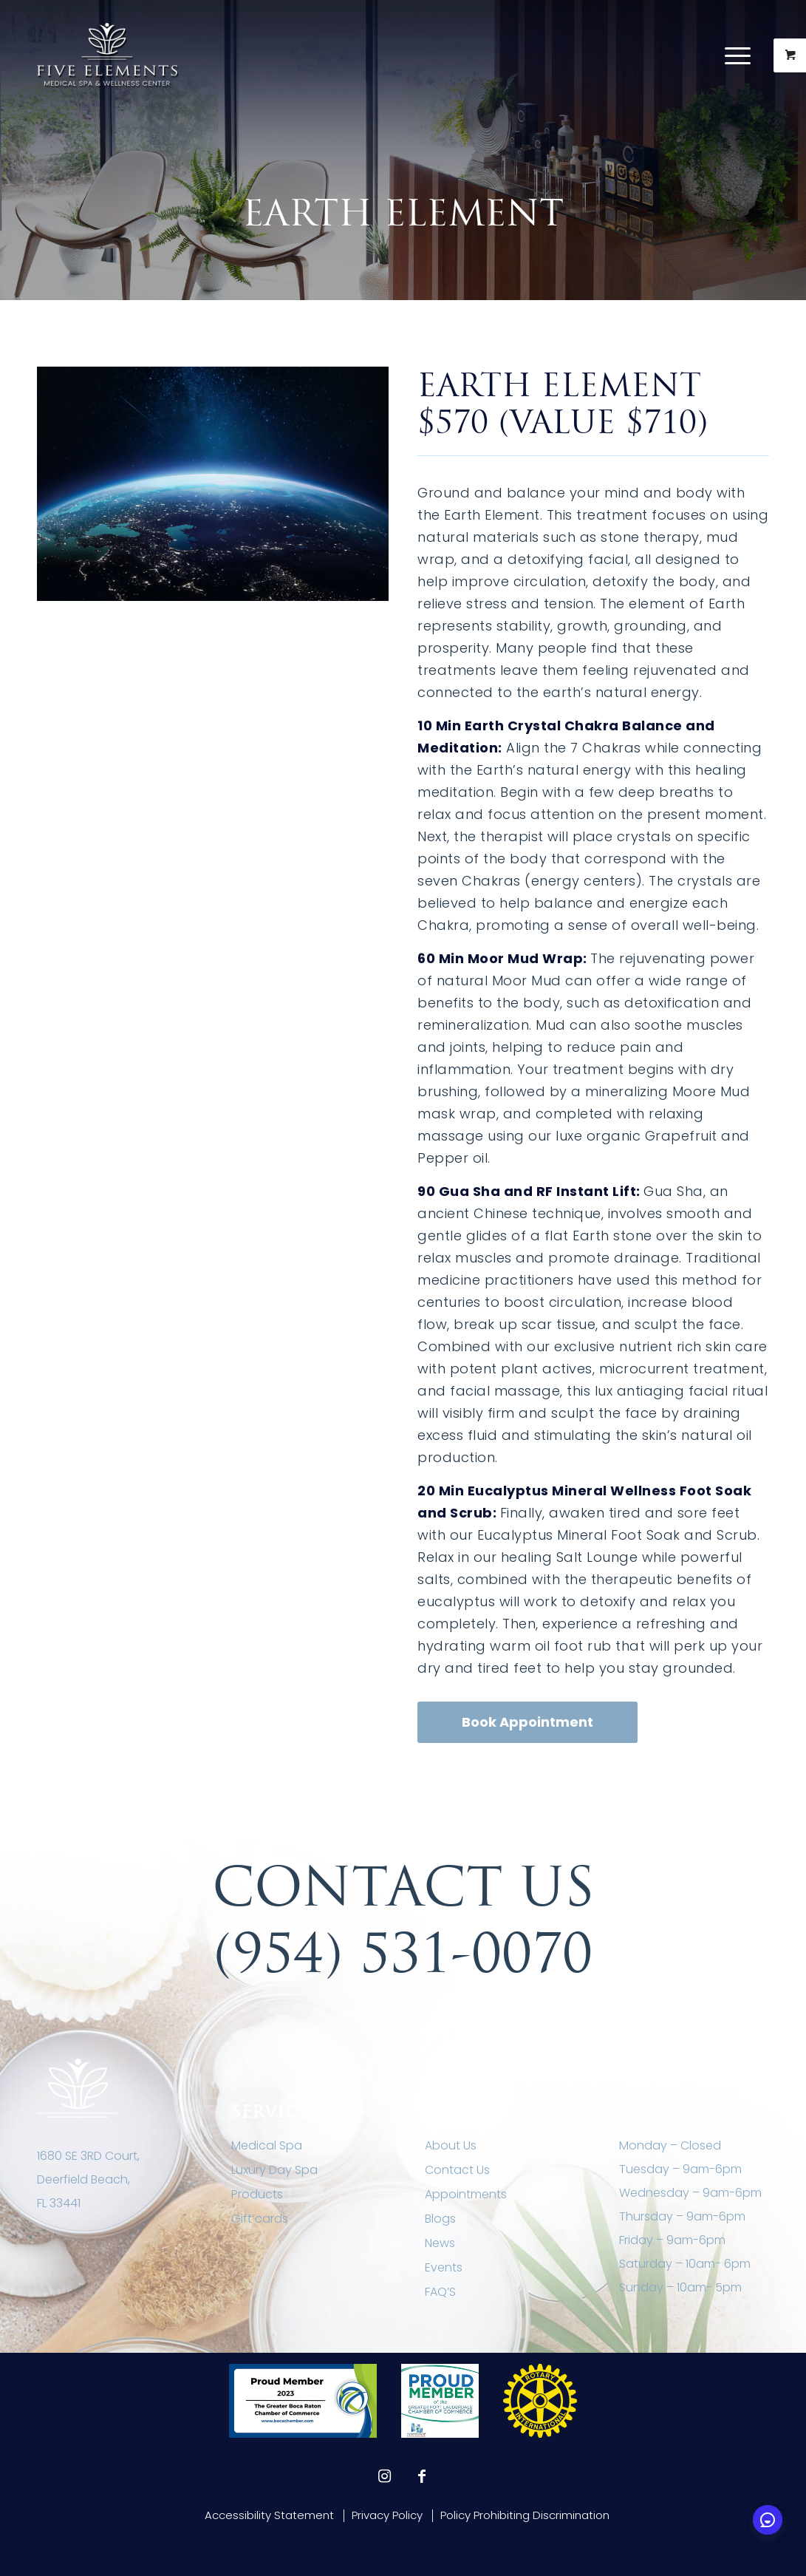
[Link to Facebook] (422, 2476)
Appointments (466, 2194)
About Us (451, 2145)
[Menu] (738, 55)
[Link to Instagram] (385, 2476)
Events (443, 2267)
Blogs (440, 2218)
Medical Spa (266, 2145)
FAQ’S (440, 2291)
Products (257, 2194)
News (440, 2243)
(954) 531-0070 (403, 1953)
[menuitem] (747, 55)
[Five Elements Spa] (108, 55)
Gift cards (259, 2218)
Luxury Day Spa (274, 2169)
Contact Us (457, 2169)
